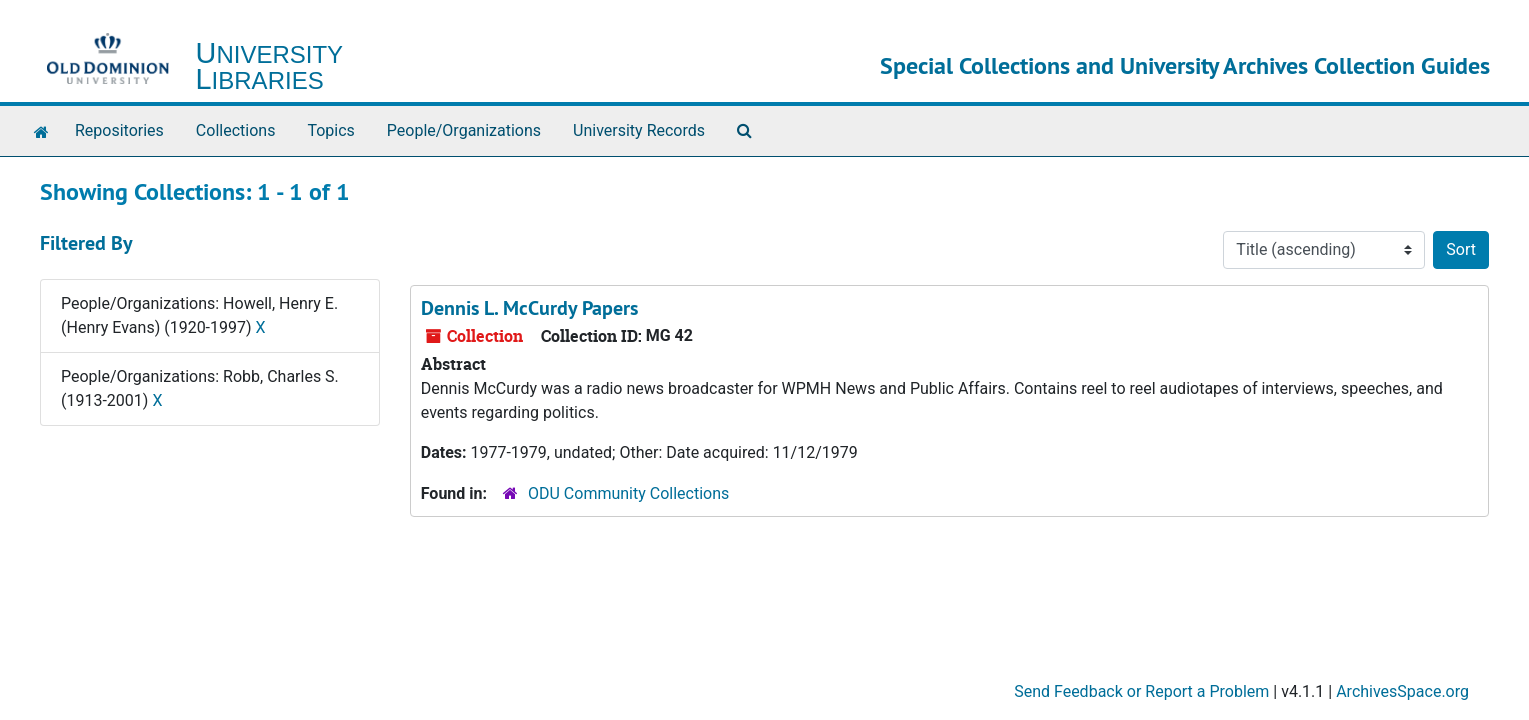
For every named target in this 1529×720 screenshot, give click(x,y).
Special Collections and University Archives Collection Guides (1185, 65)
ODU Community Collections (628, 493)
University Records (639, 130)
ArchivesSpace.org (1402, 691)
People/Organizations (464, 130)
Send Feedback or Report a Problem (1141, 691)
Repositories (119, 130)
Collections (236, 130)
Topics (330, 130)
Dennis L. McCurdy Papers (529, 308)
